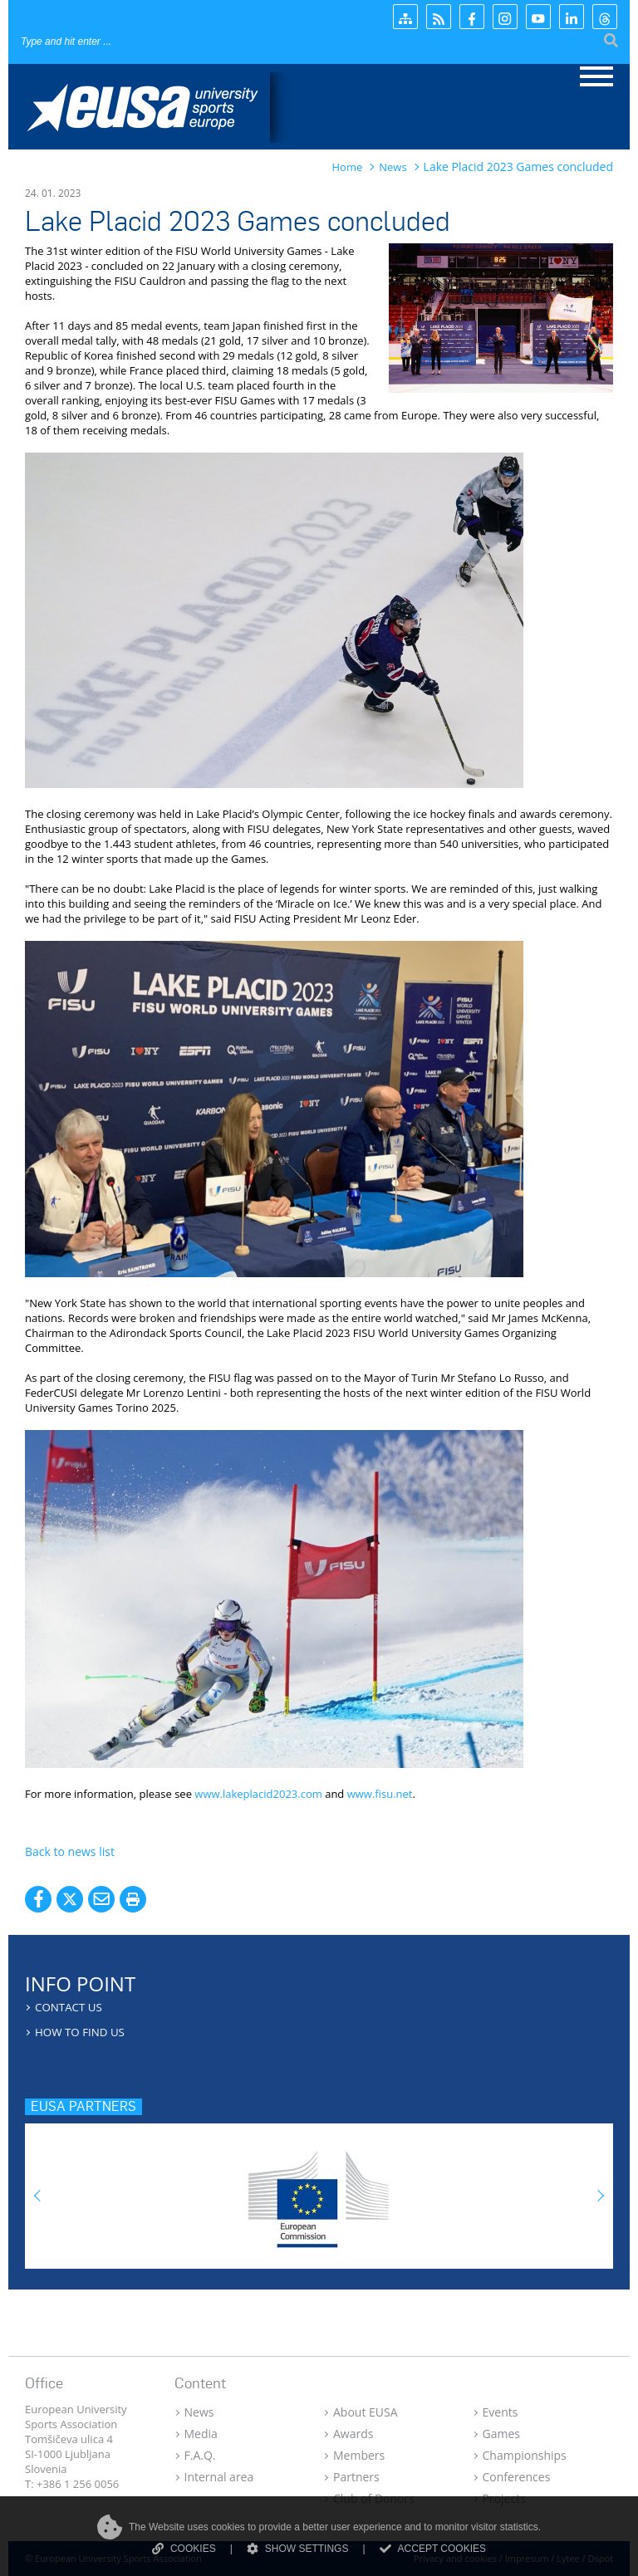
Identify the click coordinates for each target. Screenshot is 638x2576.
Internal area (219, 2477)
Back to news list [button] (70, 1851)
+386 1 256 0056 (78, 2483)
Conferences (517, 2477)
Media (201, 2433)
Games (501, 2433)
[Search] (121, 41)
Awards (353, 2433)
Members (359, 2455)
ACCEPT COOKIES (433, 2548)
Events (500, 2412)
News (199, 2412)
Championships (525, 2455)
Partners (356, 2477)
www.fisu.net (380, 1793)
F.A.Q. (200, 2455)
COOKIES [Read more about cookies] (184, 2548)
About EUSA (365, 2412)
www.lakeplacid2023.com (257, 1793)
